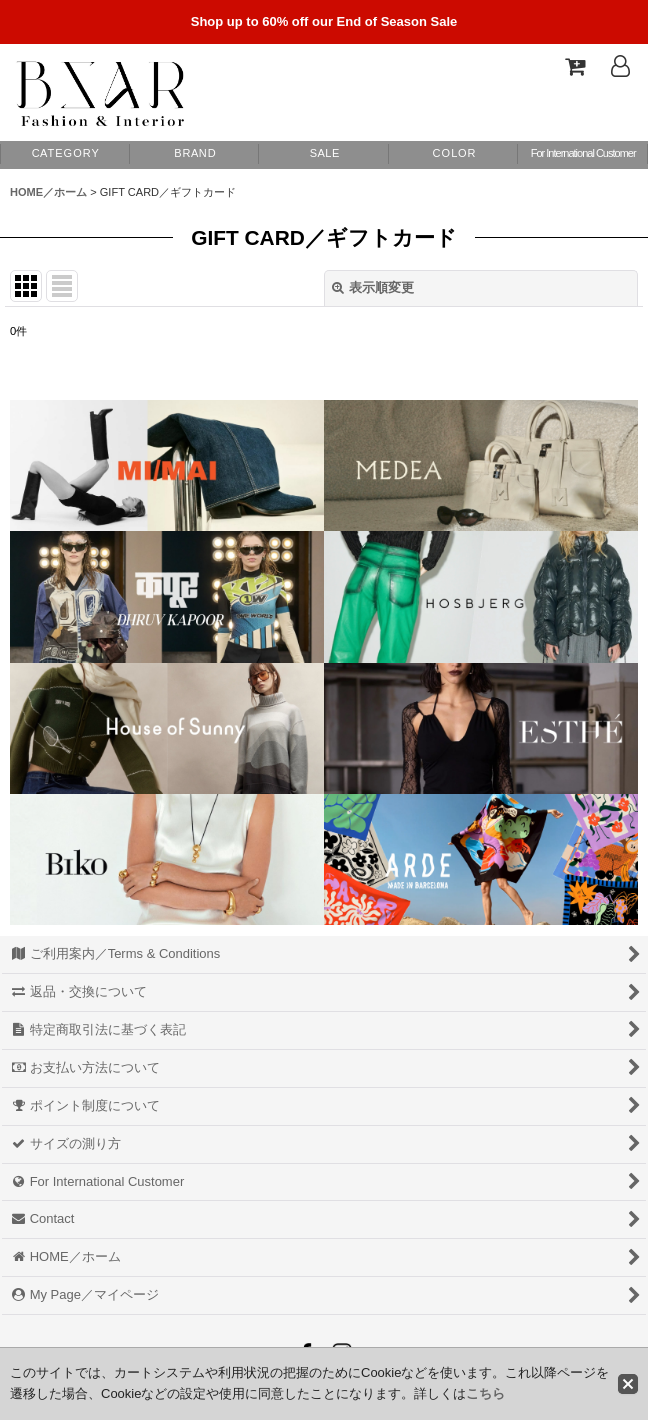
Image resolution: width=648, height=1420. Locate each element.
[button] (454, 154)
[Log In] (620, 66)
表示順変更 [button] (373, 287)
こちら (485, 1393)
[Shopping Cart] (574, 66)
